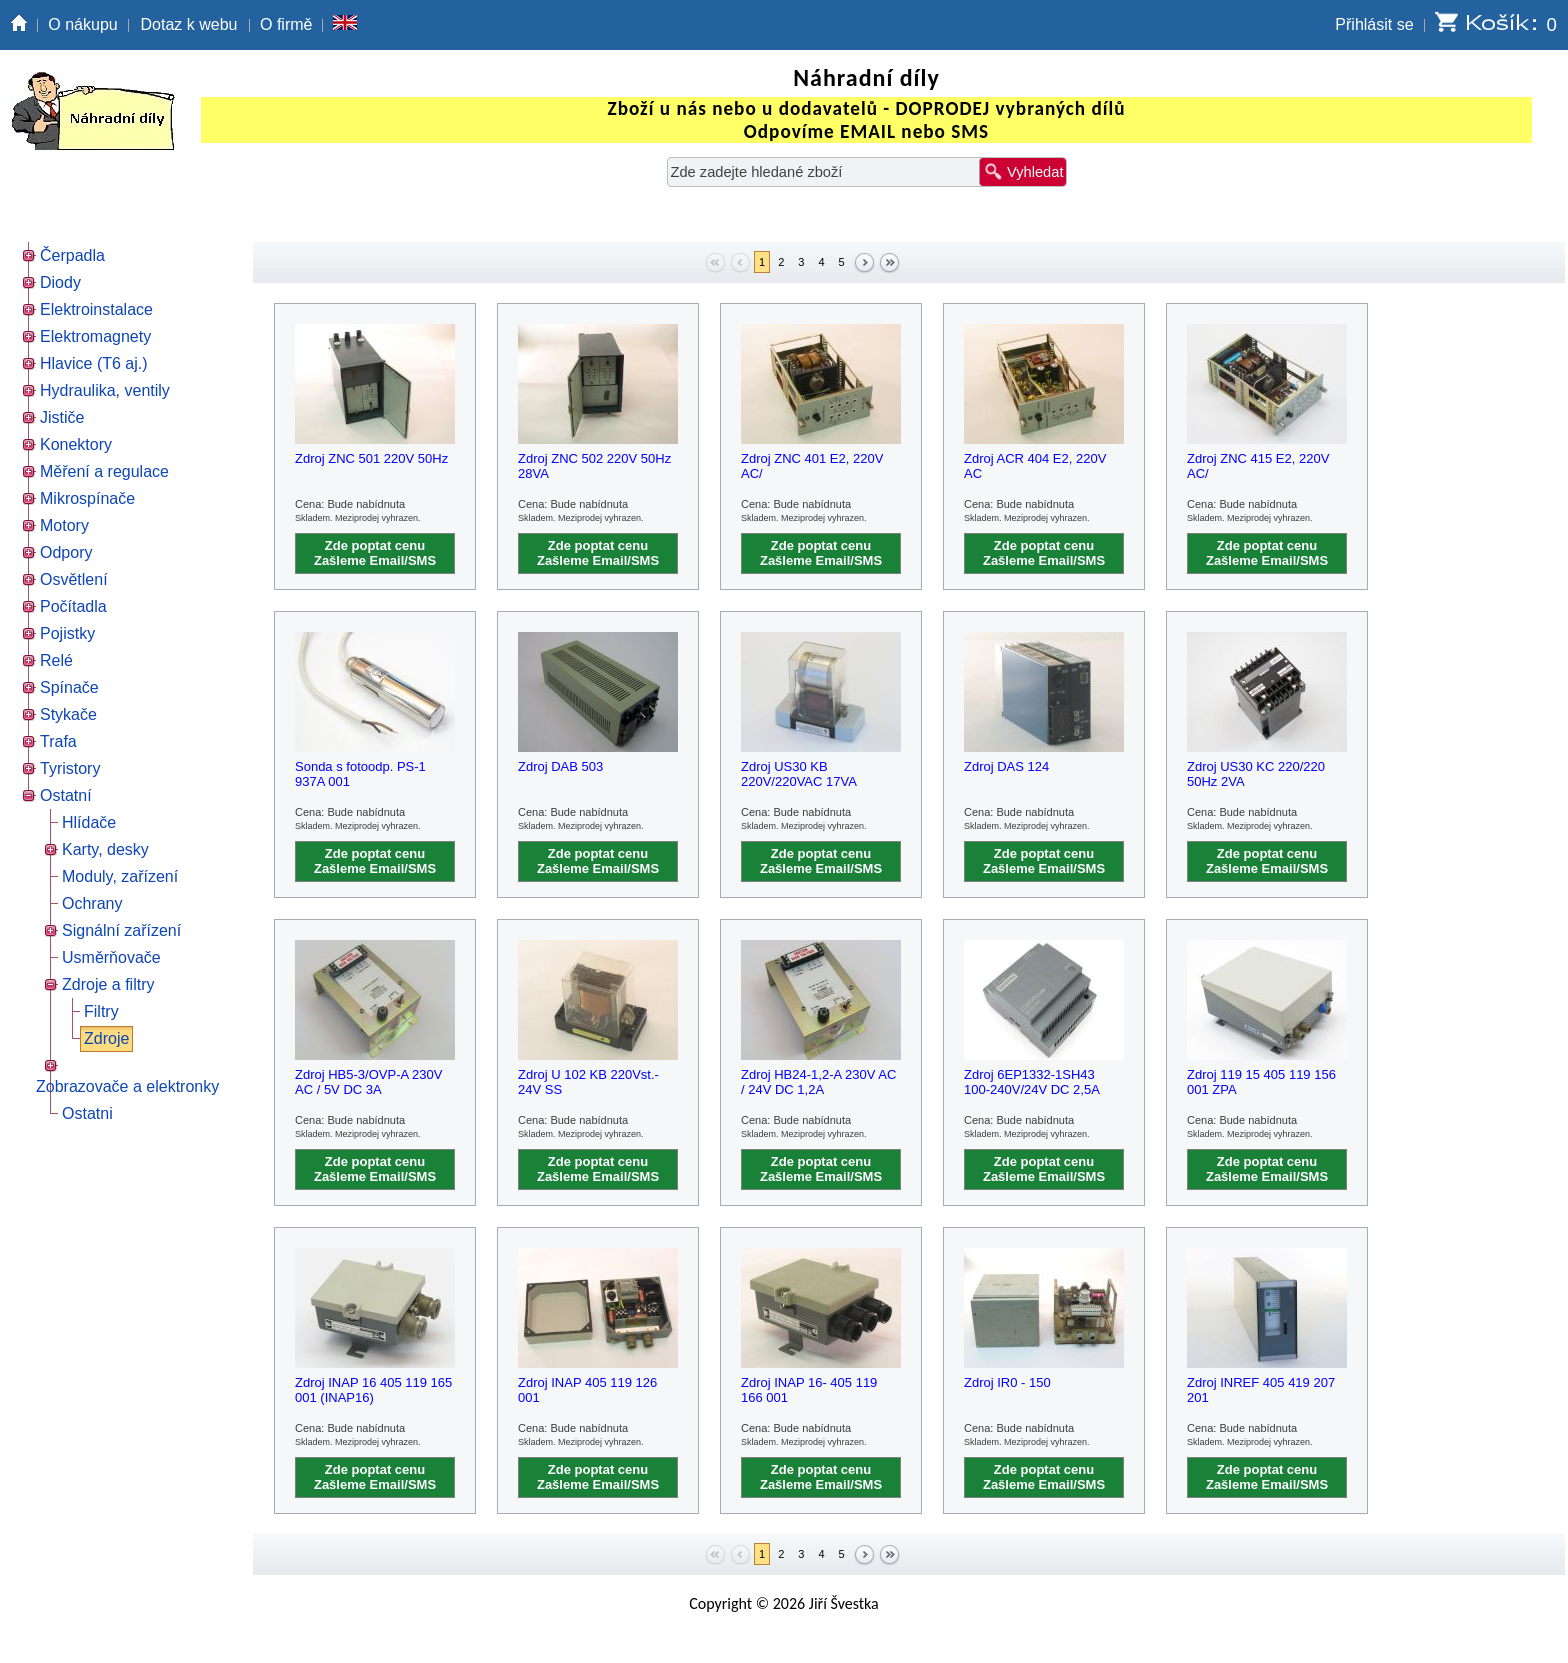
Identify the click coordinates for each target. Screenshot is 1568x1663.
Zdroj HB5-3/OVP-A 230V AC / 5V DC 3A (368, 1082)
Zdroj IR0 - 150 (1007, 1382)
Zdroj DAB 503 (560, 766)
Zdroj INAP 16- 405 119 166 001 (809, 1390)
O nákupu (82, 24)
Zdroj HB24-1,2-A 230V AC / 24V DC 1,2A (818, 1082)
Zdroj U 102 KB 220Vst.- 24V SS (588, 1082)
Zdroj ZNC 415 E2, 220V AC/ (1258, 466)
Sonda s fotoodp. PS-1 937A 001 (360, 774)
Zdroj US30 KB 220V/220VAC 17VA (799, 774)
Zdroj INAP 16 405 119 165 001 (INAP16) (373, 1390)
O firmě (286, 24)
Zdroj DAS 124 (1006, 766)
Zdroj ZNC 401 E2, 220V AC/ (812, 466)
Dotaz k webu (189, 24)
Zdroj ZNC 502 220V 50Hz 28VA (594, 466)
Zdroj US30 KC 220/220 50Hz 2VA (1256, 774)
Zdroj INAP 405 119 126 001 (587, 1390)
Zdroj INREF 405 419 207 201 (1261, 1390)
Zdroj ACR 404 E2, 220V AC (1035, 466)
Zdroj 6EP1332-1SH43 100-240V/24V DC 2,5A (1032, 1082)
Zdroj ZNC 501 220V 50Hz (371, 458)
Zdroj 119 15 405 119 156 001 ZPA (1261, 1082)
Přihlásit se (1374, 24)
